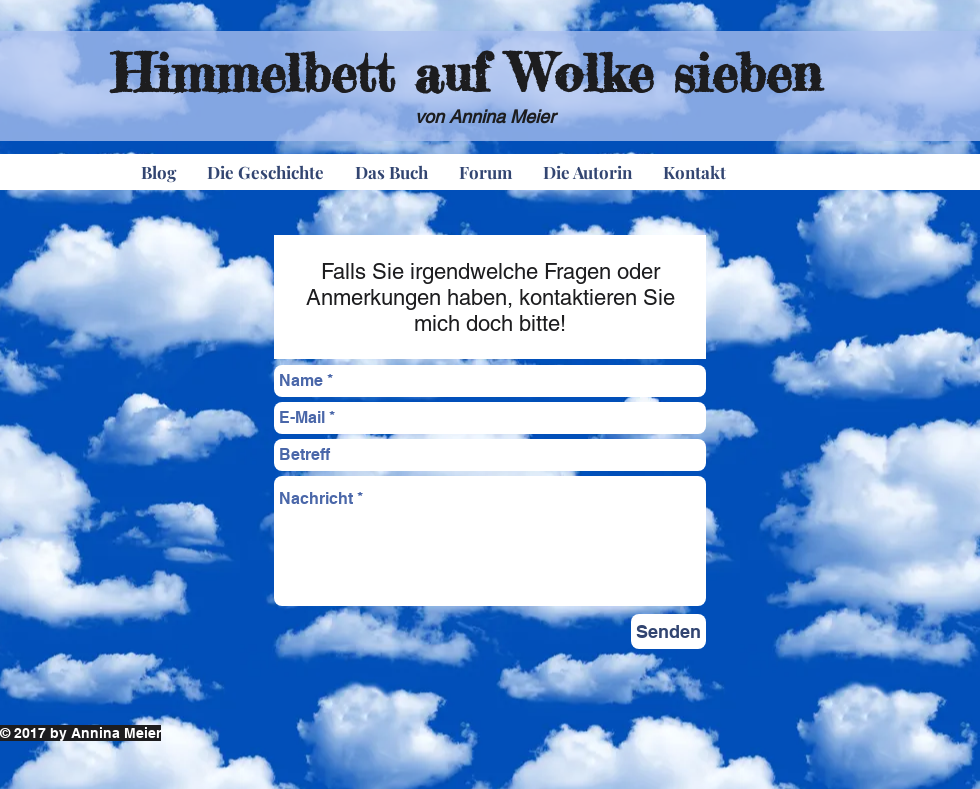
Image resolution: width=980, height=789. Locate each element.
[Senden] (668, 631)
